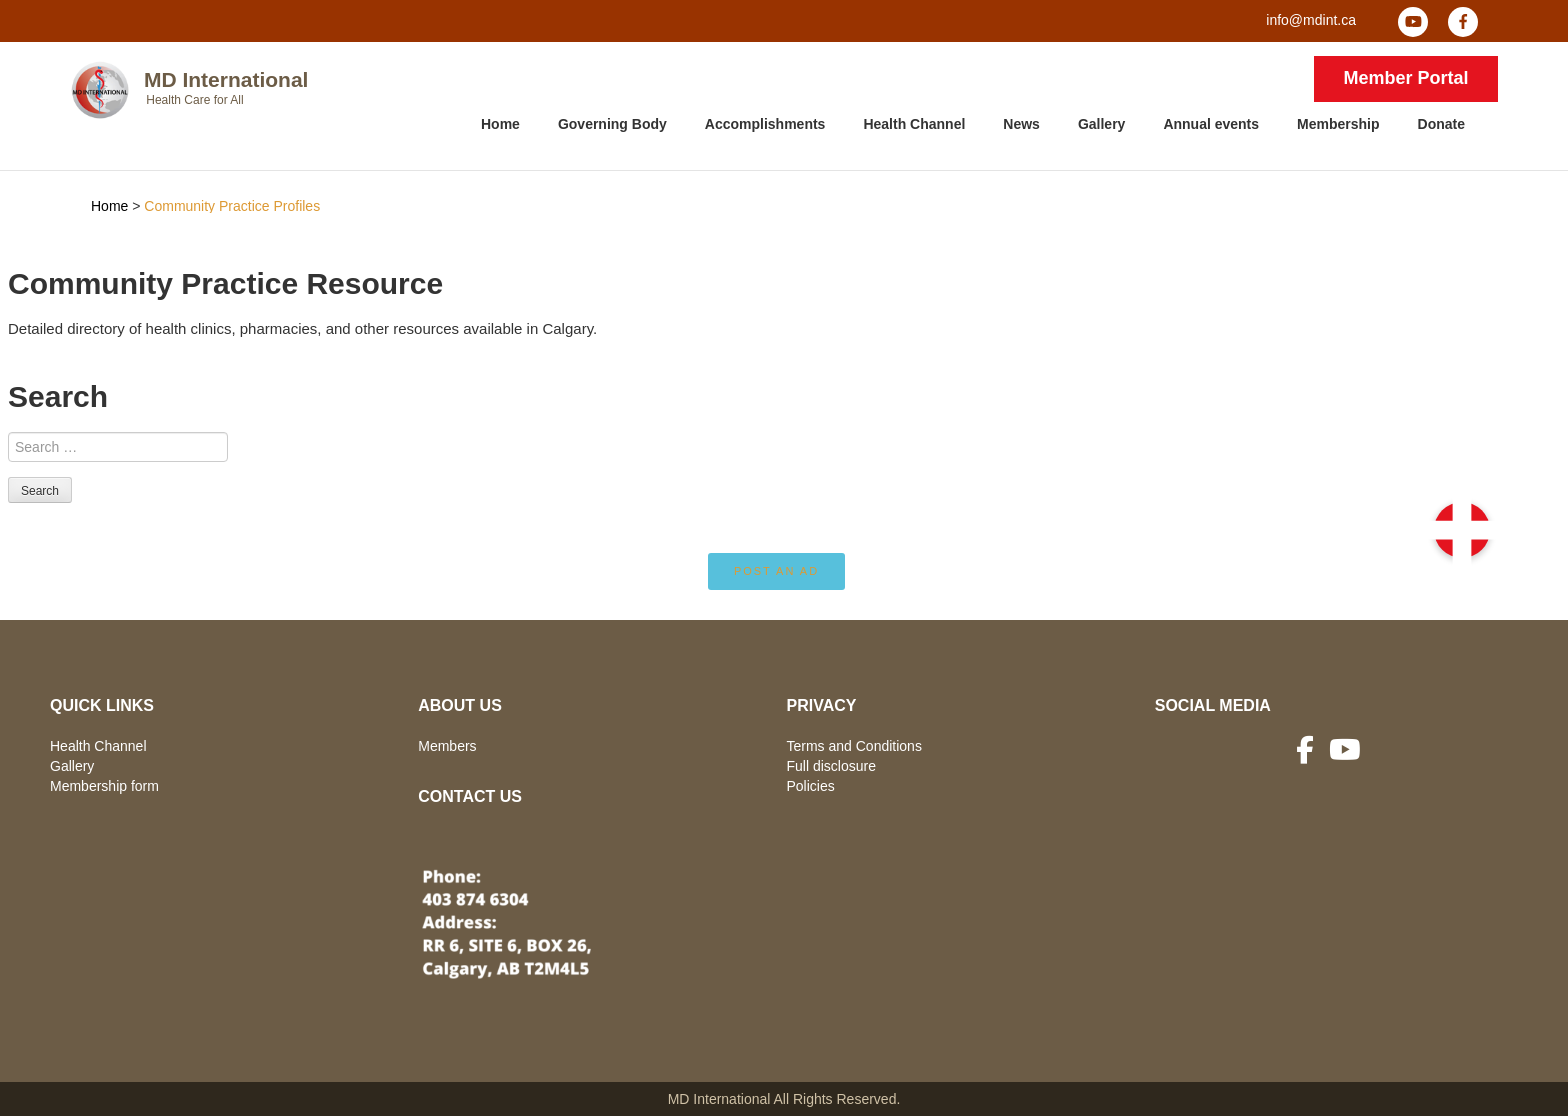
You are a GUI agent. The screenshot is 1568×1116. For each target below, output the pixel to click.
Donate (1441, 124)
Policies (811, 786)
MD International (226, 79)
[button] (1462, 530)
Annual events (1211, 124)
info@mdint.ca (1311, 20)
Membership (1338, 124)
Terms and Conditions (854, 746)
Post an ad (776, 571)
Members (447, 746)
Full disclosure (831, 766)
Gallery (1101, 124)
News (1021, 124)
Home (500, 124)
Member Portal (1405, 78)
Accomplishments (765, 124)
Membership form (104, 786)
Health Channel (914, 124)
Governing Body (612, 124)
